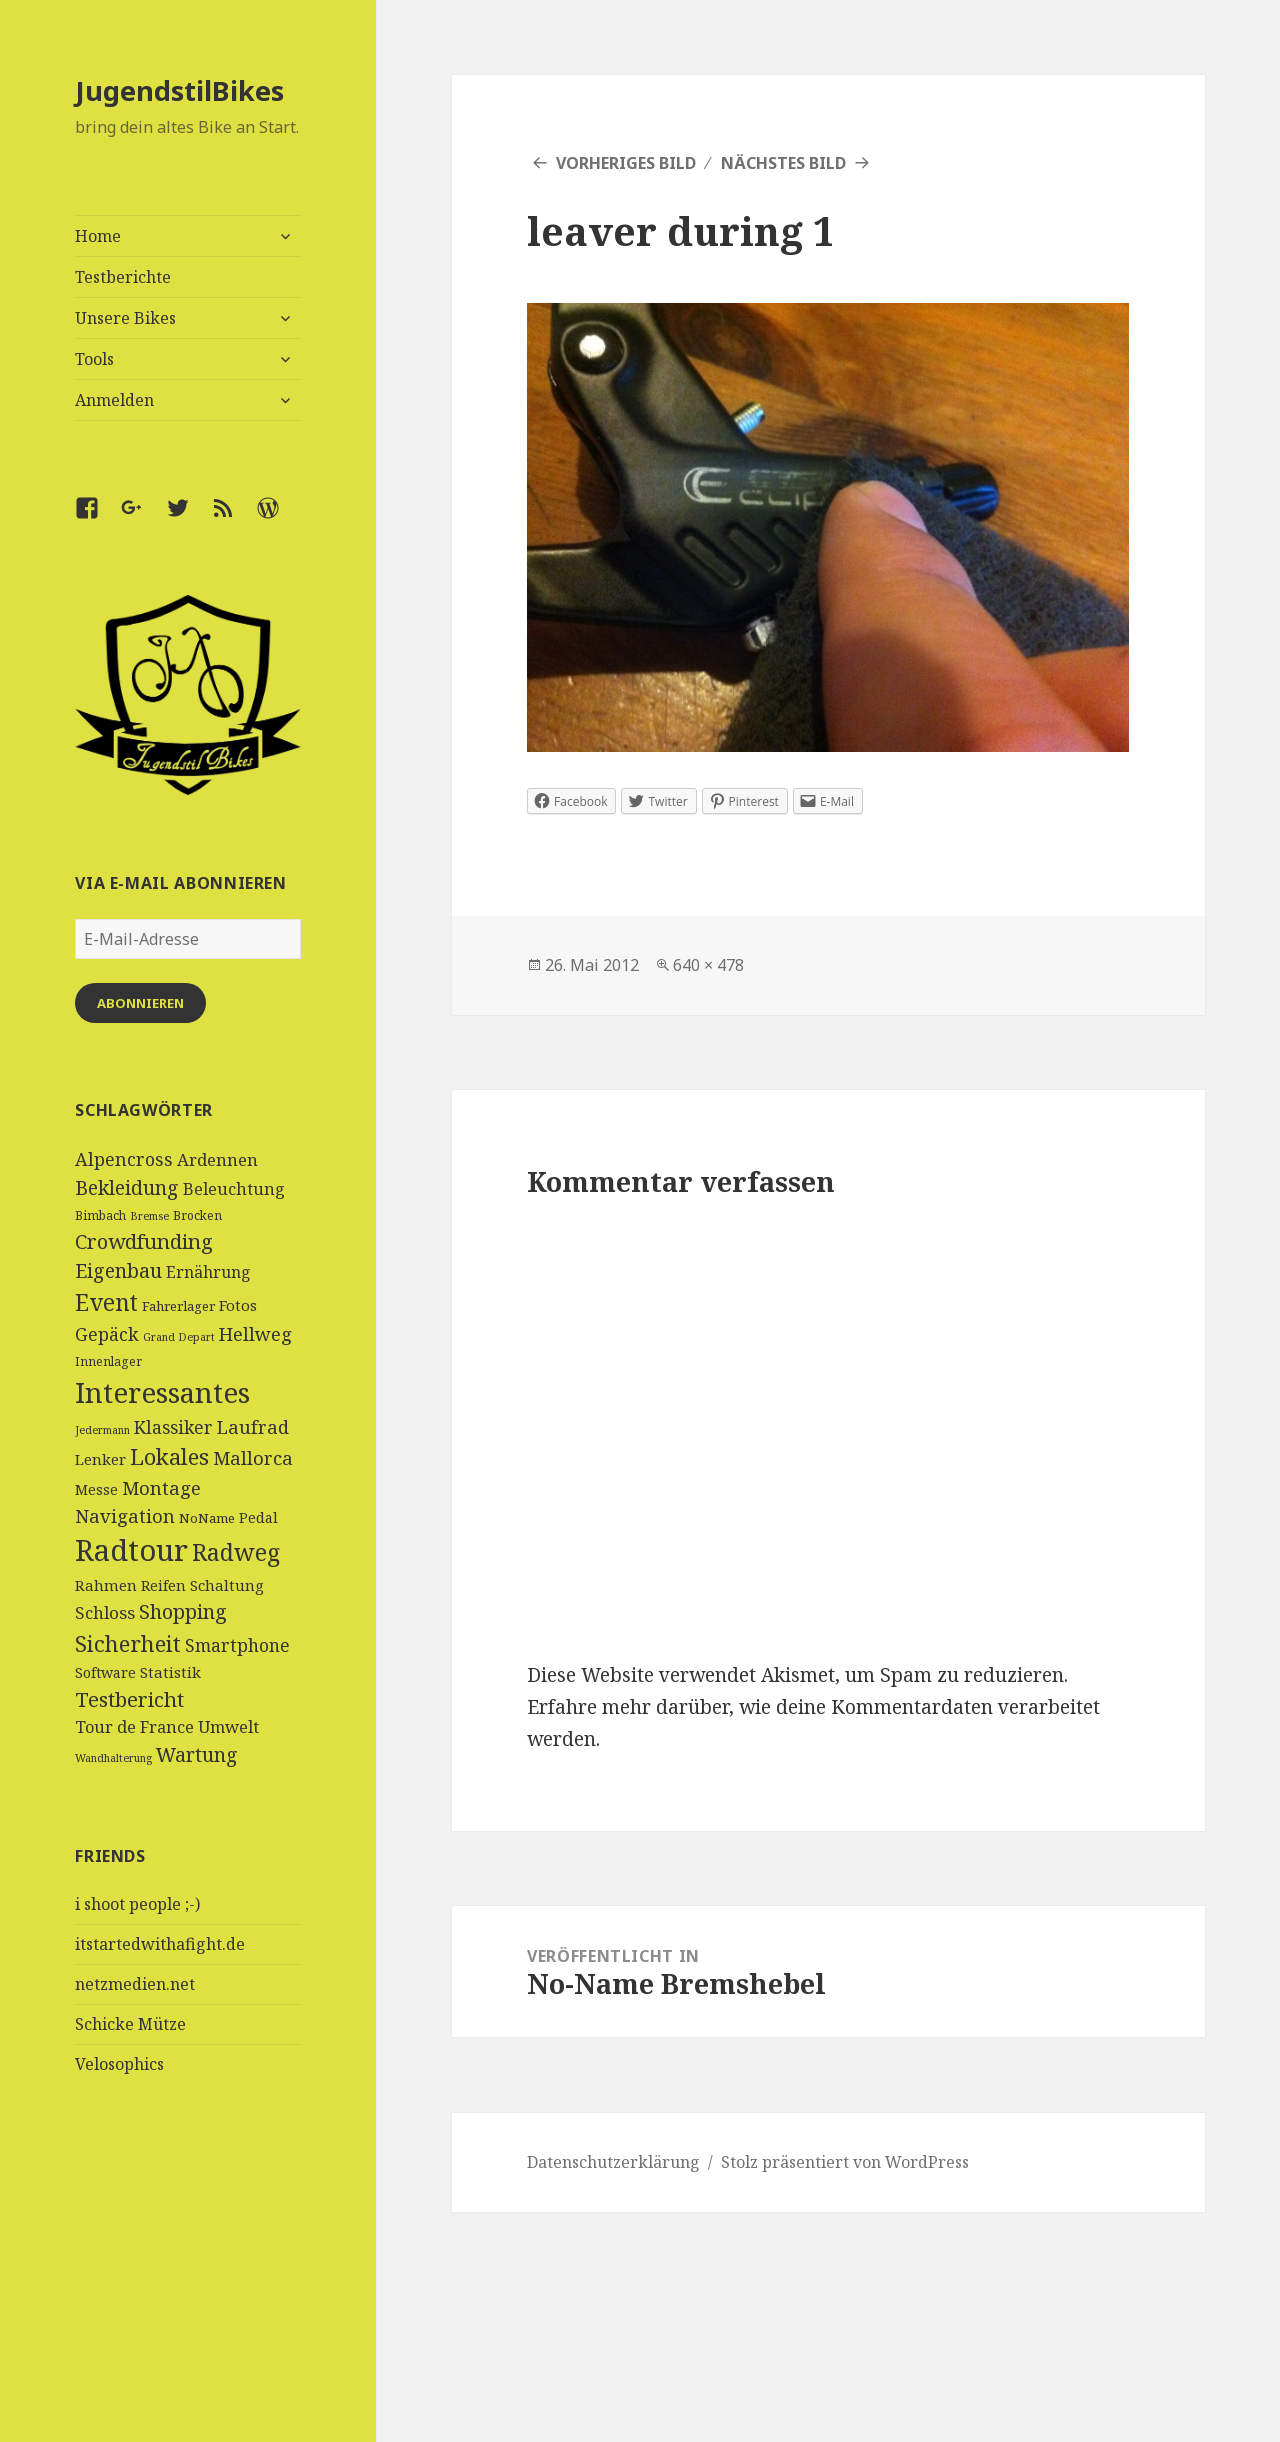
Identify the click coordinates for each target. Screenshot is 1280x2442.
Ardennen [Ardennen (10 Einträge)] (217, 1159)
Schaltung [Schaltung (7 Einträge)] (227, 1585)
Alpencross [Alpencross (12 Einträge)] (124, 1159)
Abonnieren (140, 1003)
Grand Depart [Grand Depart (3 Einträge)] (179, 1337)
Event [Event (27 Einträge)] (106, 1302)
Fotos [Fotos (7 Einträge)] (238, 1305)
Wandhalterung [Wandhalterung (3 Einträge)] (113, 1758)
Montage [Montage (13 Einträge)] (161, 1487)
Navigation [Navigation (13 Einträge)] (125, 1515)
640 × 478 (708, 965)
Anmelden (114, 400)
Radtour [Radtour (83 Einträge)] (131, 1550)
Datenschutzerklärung (613, 2162)
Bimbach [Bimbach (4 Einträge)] (100, 1215)
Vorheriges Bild (626, 163)
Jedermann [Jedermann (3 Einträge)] (102, 1430)
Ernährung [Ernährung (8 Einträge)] (208, 1272)
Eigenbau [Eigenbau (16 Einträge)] (118, 1270)
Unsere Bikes (125, 318)
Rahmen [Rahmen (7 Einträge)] (106, 1585)
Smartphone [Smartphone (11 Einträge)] (237, 1645)
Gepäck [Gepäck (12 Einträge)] (107, 1334)
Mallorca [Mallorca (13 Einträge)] (253, 1457)
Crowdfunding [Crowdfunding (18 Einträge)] (144, 1241)
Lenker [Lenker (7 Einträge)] (100, 1459)
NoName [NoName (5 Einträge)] (207, 1518)
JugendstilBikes (179, 90)
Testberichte (123, 277)
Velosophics (119, 2064)
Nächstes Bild (783, 163)
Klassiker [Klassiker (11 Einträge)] (173, 1427)
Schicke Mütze (130, 2024)
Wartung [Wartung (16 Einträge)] (197, 1754)
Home (98, 236)
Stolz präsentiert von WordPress (845, 2162)
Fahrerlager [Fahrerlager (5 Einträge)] (178, 1306)
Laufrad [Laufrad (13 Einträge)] (253, 1426)
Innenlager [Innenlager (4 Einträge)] (108, 1361)
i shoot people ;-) (137, 1904)
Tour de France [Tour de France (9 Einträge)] (134, 1727)
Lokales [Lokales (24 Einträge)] (169, 1456)
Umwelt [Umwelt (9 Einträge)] (228, 1727)
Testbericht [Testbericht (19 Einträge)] (129, 1699)
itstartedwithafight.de (160, 1944)
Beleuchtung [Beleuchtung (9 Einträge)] (234, 1189)
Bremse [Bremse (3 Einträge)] (149, 1216)
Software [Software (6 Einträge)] (105, 1672)
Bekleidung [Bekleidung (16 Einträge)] (127, 1187)
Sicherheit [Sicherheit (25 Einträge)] (128, 1643)
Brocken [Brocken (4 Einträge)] (197, 1215)
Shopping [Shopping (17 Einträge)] (183, 1611)
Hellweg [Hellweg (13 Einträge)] (255, 1333)
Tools (94, 359)
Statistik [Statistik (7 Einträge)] (170, 1672)
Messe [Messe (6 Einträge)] (96, 1489)
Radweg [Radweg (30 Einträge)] (236, 1552)
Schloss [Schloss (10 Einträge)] (105, 1612)
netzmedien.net (135, 1984)
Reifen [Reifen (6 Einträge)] (163, 1585)
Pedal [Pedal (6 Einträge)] (258, 1517)
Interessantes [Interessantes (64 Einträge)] (162, 1392)
